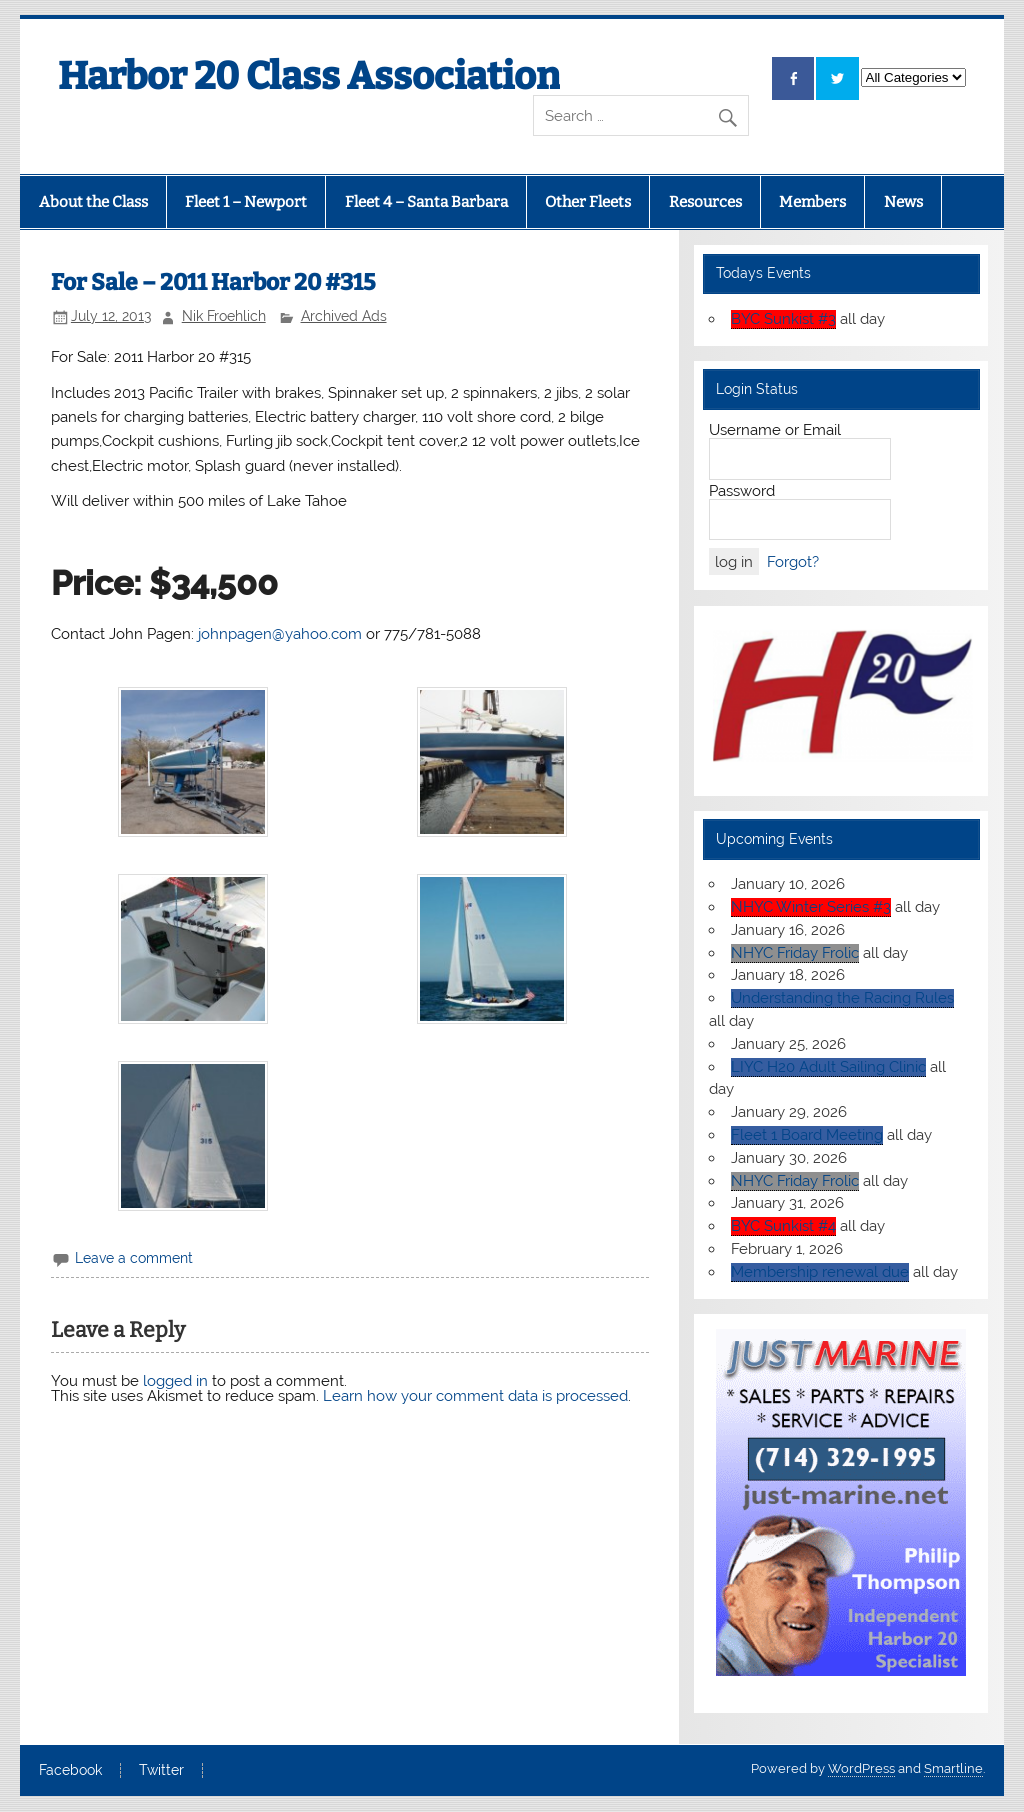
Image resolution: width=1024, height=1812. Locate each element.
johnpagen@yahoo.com (278, 634)
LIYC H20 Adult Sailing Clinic (828, 1067)
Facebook (70, 1771)
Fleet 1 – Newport (246, 202)
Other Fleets (588, 202)
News (903, 202)
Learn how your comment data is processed (475, 1396)
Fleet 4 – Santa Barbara (426, 202)
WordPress (861, 1768)
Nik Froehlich (224, 316)
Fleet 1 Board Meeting (807, 1135)
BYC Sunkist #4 (783, 1226)
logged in (175, 1381)
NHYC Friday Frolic (795, 953)
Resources (705, 202)
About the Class (93, 202)
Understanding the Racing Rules (842, 998)
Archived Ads (344, 316)
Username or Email (775, 430)
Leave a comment (134, 1258)
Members (812, 202)
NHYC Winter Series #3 (811, 907)
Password (742, 491)
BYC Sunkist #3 (783, 319)
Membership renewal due (820, 1272)
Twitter (161, 1771)
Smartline (953, 1768)
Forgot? (793, 562)
